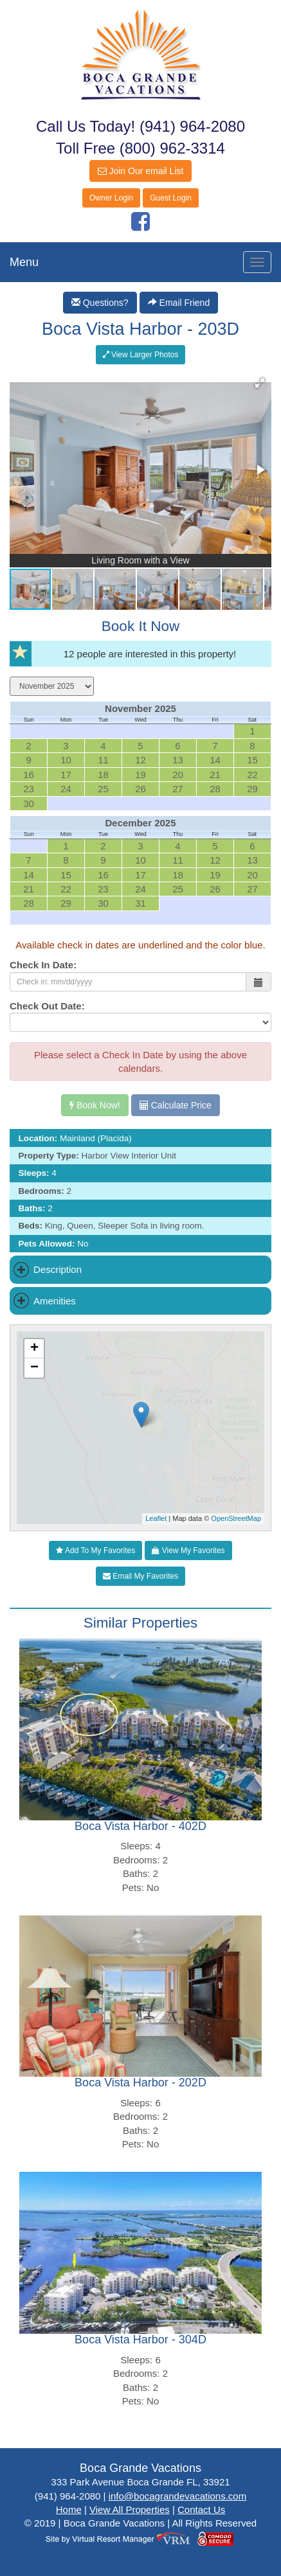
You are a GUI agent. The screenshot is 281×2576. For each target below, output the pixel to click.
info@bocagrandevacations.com (178, 2496)
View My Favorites (188, 1550)
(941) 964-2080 (192, 126)
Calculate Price (176, 1105)
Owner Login (111, 197)
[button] (259, 383)
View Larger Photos (141, 354)
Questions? (100, 303)
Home (69, 2509)
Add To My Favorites (95, 1550)
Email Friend (179, 303)
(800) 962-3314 (172, 148)
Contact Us (201, 2509)
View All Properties (129, 2509)
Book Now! (94, 1105)
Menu (24, 262)
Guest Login (171, 197)
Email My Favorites (140, 1576)
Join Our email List (141, 171)
